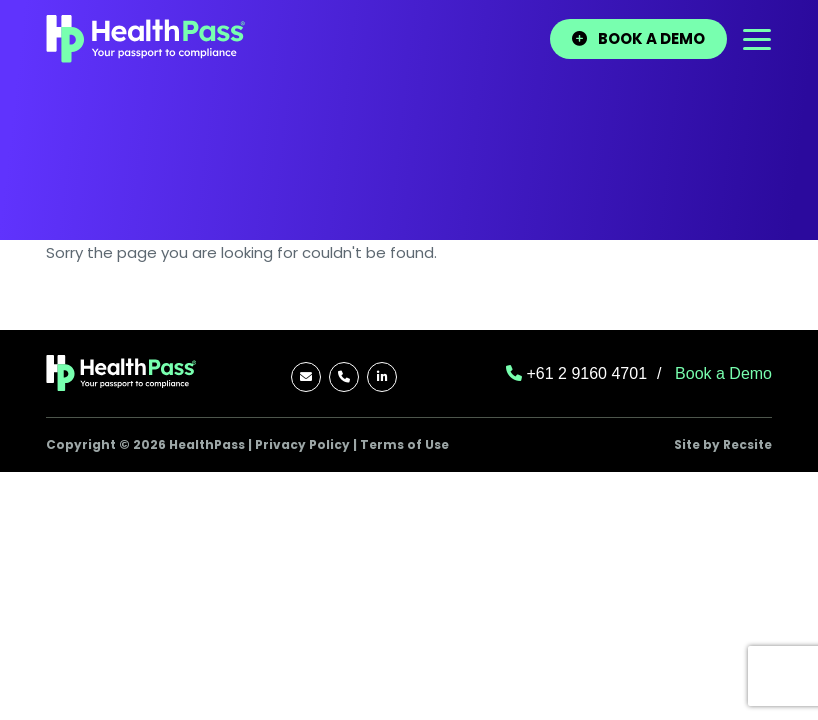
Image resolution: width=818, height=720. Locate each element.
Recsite (747, 444)
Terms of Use (404, 444)
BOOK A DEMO (638, 38)
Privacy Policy (302, 444)
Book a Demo (723, 373)
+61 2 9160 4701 (576, 373)
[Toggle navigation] (757, 39)
